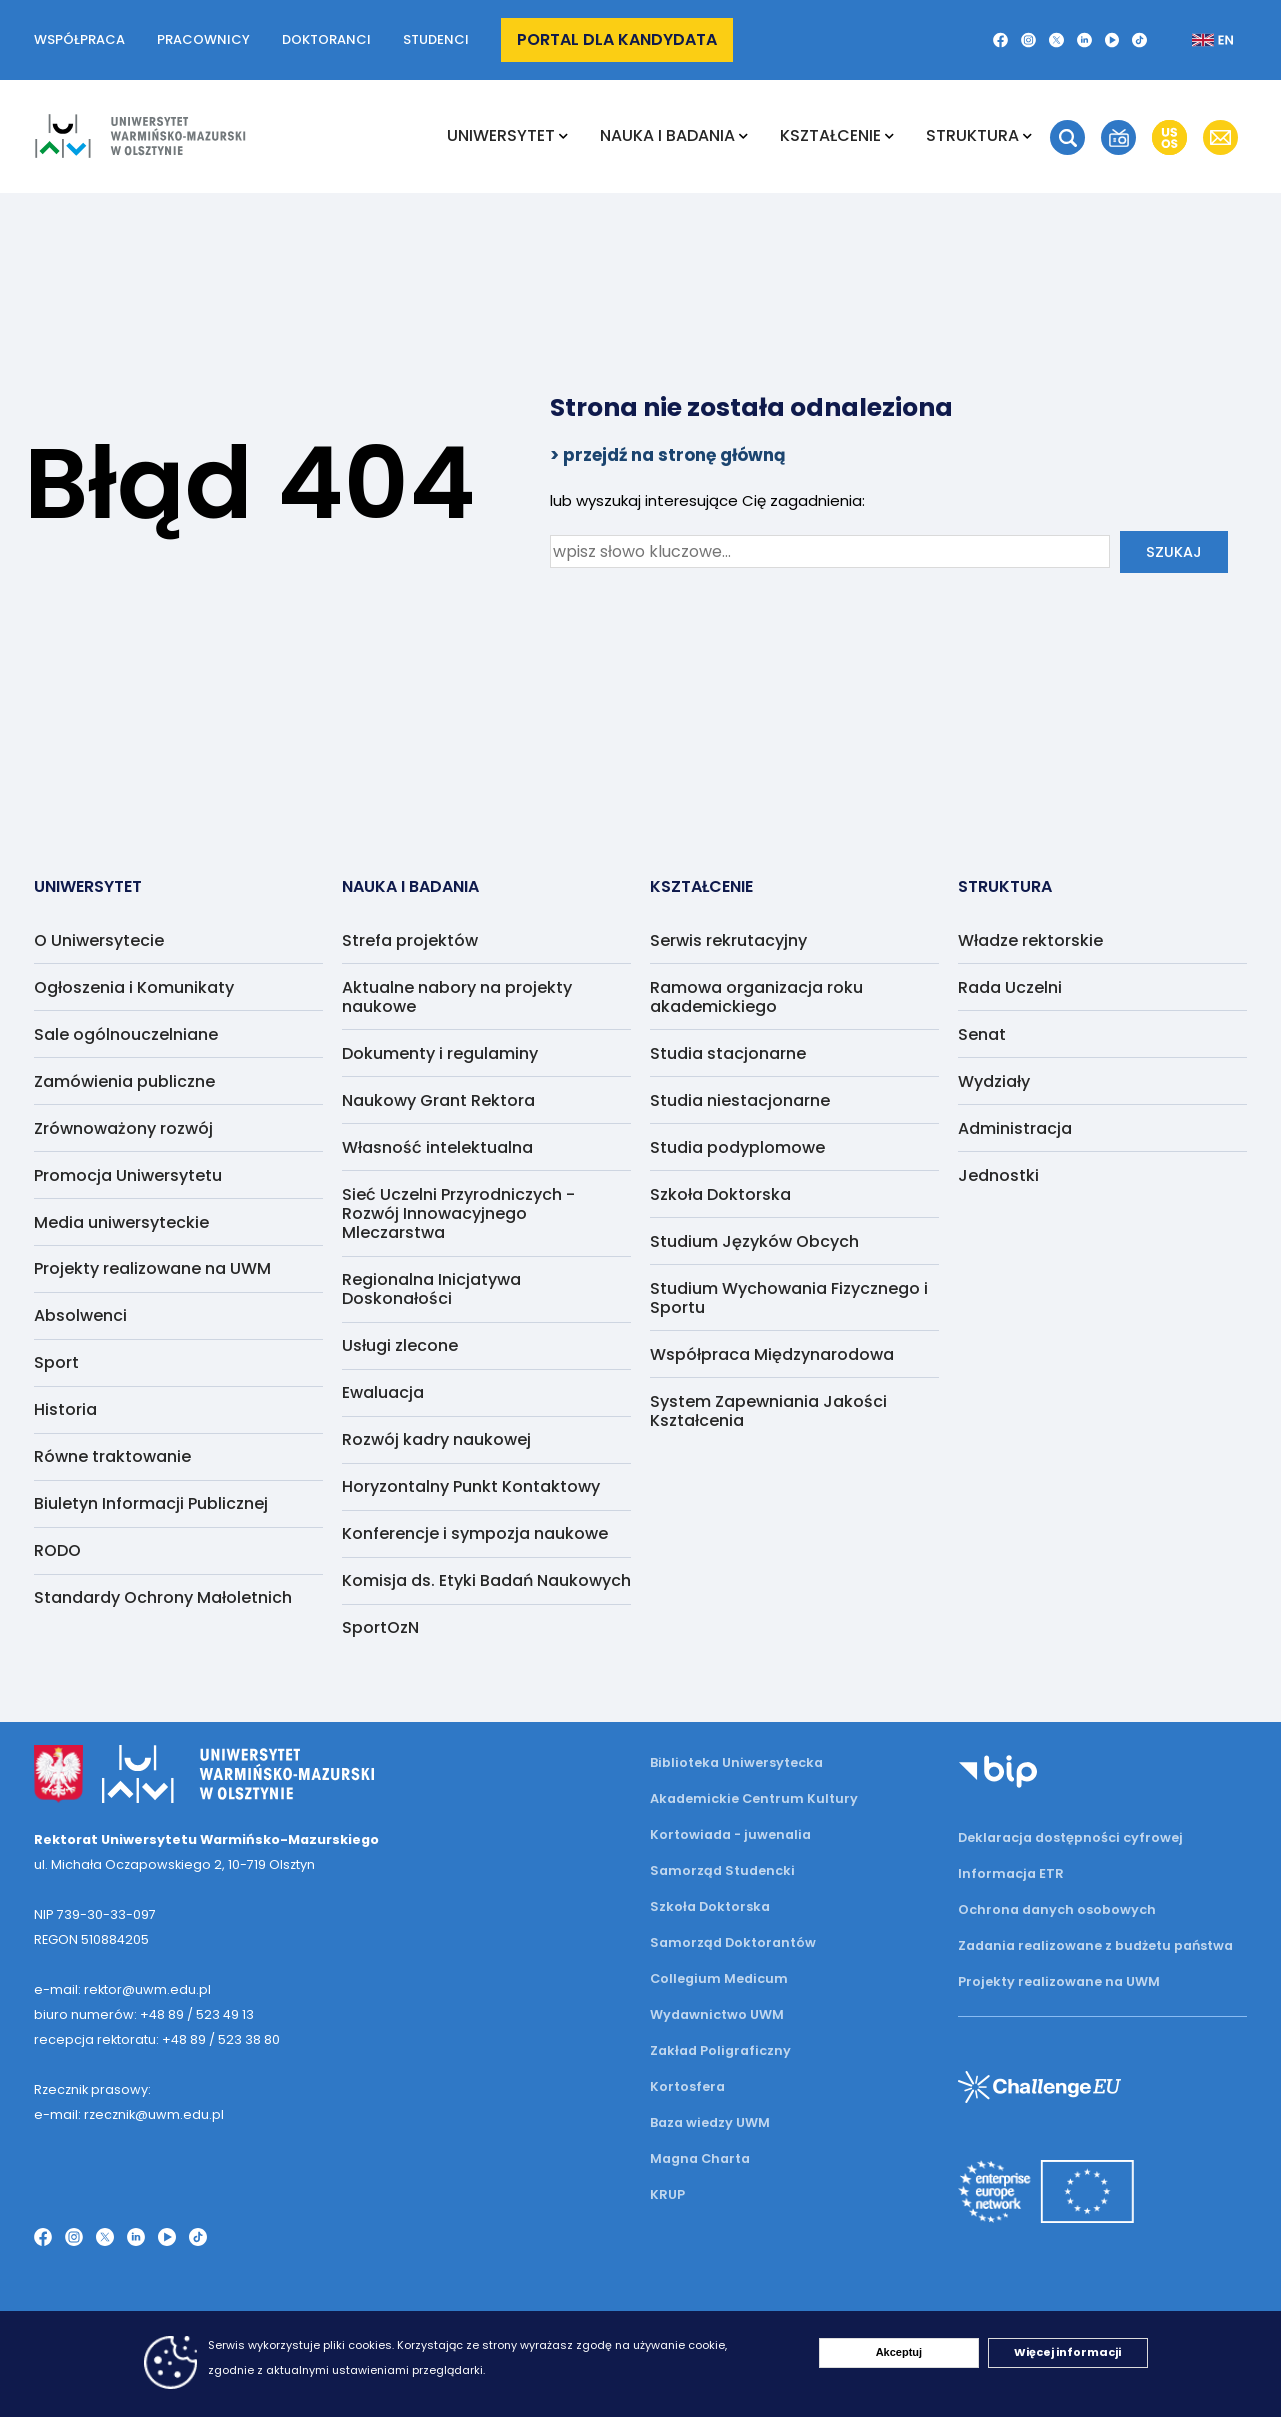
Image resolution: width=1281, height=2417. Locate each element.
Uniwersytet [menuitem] (501, 135)
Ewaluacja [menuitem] (383, 1392)
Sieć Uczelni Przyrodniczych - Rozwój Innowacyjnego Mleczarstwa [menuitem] (458, 1213)
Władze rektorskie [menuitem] (1030, 940)
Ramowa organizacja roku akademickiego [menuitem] (756, 997)
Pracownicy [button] (203, 39)
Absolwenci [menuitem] (80, 1315)
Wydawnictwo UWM (717, 2014)
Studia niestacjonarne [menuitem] (740, 1100)
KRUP (667, 2194)
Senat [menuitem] (982, 1034)
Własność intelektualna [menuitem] (437, 1147)
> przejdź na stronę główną (668, 455)
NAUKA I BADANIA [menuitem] (667, 135)
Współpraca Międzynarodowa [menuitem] (772, 1354)
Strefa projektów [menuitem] (410, 940)
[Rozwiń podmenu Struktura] (1027, 136)
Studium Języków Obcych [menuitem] (754, 1241)
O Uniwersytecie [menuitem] (99, 940)
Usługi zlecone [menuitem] (400, 1345)
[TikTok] (1139, 40)
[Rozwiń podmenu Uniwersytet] (563, 136)
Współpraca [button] (79, 39)
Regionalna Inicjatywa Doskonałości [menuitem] (431, 1289)
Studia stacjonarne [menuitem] (728, 1053)
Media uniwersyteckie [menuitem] (121, 1222)
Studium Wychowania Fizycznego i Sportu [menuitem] (789, 1298)
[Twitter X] (1056, 40)
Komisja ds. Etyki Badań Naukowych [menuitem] (486, 1580)
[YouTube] (1112, 40)
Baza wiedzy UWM (710, 2122)
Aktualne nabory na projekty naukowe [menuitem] (457, 997)
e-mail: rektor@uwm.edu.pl (122, 1989)
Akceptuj (899, 2352)
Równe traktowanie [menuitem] (112, 1456)
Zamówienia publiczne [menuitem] (124, 1081)
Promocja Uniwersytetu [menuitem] (128, 1175)
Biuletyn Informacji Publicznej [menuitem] (151, 1503)
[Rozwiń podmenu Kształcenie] (889, 136)
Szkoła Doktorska (710, 1906)
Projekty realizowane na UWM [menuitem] (152, 1268)
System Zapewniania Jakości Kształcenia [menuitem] (768, 1411)
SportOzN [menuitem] (380, 1627)
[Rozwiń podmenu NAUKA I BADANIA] (743, 136)
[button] (1067, 137)
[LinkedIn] (1084, 40)
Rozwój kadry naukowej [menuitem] (436, 1439)
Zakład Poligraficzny (720, 2050)
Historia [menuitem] (65, 1409)
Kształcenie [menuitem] (830, 135)
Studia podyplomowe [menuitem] (737, 1147)
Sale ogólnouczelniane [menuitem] (126, 1034)
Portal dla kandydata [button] (617, 39)
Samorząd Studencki (722, 1870)
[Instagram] (1028, 40)
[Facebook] (1000, 40)
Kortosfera (687, 2086)
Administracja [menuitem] (1015, 1128)
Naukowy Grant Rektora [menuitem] (438, 1100)
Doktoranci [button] (326, 39)
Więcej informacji (1067, 2352)
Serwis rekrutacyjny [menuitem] (728, 940)
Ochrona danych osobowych (1057, 1909)
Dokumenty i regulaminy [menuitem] (440, 1053)
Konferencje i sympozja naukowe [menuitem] (475, 1533)
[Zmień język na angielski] (1196, 40)
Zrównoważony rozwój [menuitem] (123, 1128)
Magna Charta (700, 2158)
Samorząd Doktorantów (733, 1942)
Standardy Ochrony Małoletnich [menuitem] (163, 1597)
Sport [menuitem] (56, 1362)
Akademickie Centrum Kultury (754, 1798)
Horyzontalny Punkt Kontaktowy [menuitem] (471, 1486)
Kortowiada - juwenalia (730, 1834)
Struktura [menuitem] (972, 135)
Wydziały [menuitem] (994, 1081)
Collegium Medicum (719, 1978)
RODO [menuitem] (57, 1550)
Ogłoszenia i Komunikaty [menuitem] (134, 987)
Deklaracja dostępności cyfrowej (1070, 1837)
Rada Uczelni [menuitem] (1010, 987)
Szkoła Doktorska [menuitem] (720, 1194)
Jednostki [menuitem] (998, 1175)
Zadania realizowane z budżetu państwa (1095, 1945)
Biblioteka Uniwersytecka (736, 1762)
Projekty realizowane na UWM (1059, 1981)
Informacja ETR (1011, 1873)
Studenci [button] (436, 39)
